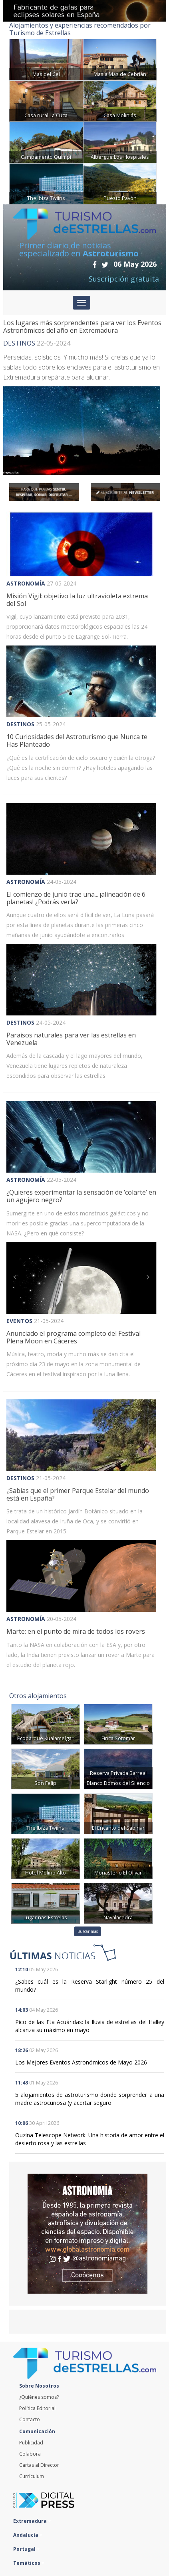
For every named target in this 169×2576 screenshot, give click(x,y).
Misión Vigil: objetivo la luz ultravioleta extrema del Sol (77, 600)
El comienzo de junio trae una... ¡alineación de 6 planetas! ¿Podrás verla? (75, 898)
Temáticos (28, 2563)
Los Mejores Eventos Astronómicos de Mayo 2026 (81, 2062)
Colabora (30, 2453)
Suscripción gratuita (124, 279)
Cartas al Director (39, 2465)
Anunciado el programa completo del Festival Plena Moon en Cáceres (73, 1337)
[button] (17, 979)
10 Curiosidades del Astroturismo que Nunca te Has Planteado (76, 740)
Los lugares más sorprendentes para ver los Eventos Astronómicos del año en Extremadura (82, 326)
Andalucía (27, 2535)
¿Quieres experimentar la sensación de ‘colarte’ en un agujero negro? (81, 1196)
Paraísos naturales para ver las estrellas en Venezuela (71, 1039)
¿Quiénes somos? (39, 2397)
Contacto (29, 2419)
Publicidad (31, 2442)
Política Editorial (37, 2408)
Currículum (31, 2476)
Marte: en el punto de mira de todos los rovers (75, 1631)
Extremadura (32, 2521)
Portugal (26, 2549)
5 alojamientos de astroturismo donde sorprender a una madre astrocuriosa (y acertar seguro (89, 2098)
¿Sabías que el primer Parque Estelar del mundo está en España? (77, 1494)
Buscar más (88, 1931)
